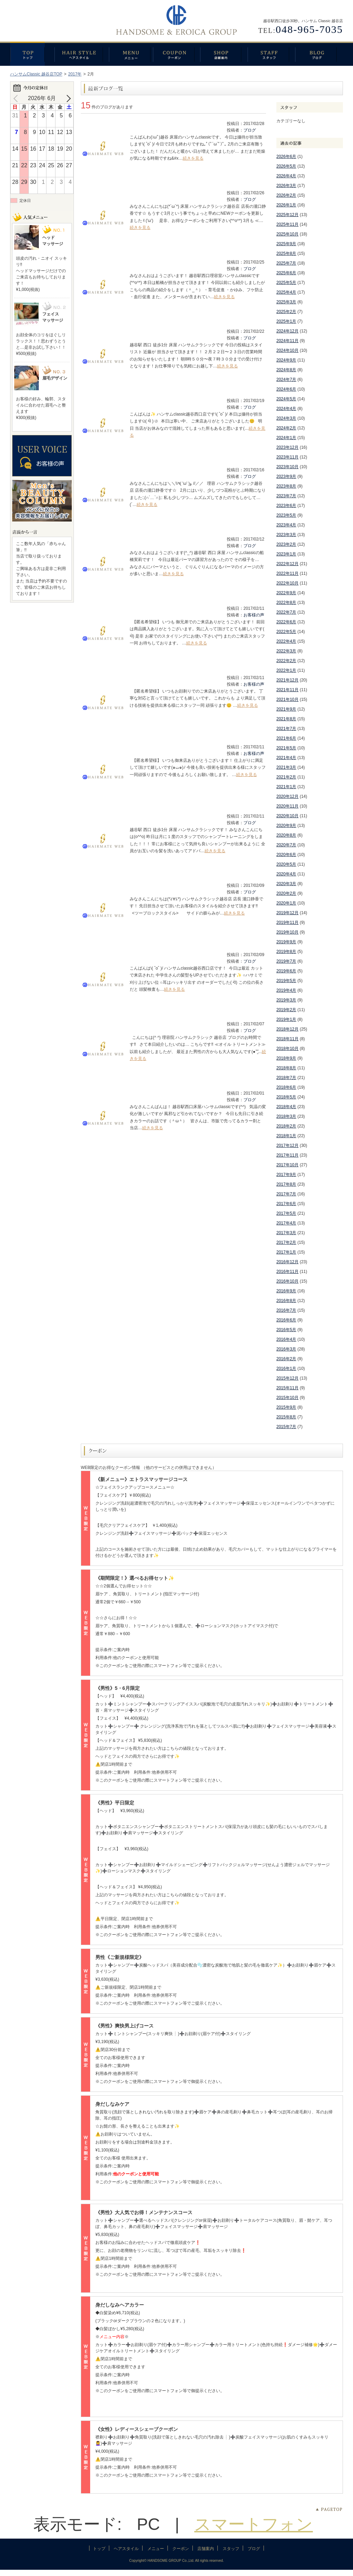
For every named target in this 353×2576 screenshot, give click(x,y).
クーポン (176, 54)
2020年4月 (286, 874)
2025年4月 (286, 292)
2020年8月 (286, 835)
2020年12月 (287, 796)
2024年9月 (286, 360)
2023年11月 (287, 457)
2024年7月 (286, 379)
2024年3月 (286, 418)
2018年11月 (287, 1038)
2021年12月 (287, 680)
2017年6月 (286, 1203)
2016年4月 (286, 1339)
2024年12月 (287, 331)
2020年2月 (286, 893)
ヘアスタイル (81, 54)
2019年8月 (286, 951)
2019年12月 (287, 912)
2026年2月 (286, 195)
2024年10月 (287, 350)
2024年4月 (286, 408)
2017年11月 (287, 1155)
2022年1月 (286, 670)
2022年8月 (286, 602)
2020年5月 (286, 864)
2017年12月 (287, 1145)
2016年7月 (286, 1310)
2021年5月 (286, 748)
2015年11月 (287, 1387)
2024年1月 (286, 437)
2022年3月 (286, 651)
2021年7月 (286, 728)
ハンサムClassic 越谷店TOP (36, 74)
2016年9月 (286, 1291)
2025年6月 (286, 272)
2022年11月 (287, 573)
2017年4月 (286, 1223)
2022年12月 (287, 563)
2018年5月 (286, 1097)
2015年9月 (286, 1407)
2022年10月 (287, 583)
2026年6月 (286, 156)
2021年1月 (286, 786)
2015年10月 (287, 1397)
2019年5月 (286, 980)
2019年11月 (287, 922)
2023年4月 (286, 525)
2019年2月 (286, 1009)
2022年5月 (286, 631)
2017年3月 (286, 1232)
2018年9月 (286, 1058)
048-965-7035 (309, 29)
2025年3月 (286, 302)
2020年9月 (286, 825)
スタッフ (271, 54)
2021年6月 (286, 738)
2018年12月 (287, 1029)
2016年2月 (286, 1358)
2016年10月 (287, 1281)
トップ (32, 54)
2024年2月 (286, 428)
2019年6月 (286, 971)
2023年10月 (287, 466)
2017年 (74, 74)
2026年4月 (286, 175)
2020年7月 (286, 845)
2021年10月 (287, 699)
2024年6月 (286, 389)
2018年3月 (286, 1116)
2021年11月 (287, 689)
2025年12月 (287, 214)
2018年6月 (286, 1087)
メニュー (131, 54)
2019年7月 (286, 961)
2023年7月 (286, 495)
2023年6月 (286, 505)
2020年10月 (287, 815)
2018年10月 (287, 1048)
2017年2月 (286, 1242)
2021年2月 (286, 777)
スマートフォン (253, 2524)
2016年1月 (286, 1368)
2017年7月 (286, 1194)
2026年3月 (286, 185)
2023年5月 (286, 515)
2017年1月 (286, 1252)
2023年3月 (286, 534)
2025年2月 (286, 311)
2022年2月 (286, 660)
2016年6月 (286, 1320)
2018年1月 (286, 1135)
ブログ (319, 54)
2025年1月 (286, 321)
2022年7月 (286, 612)
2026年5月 (286, 166)
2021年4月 (286, 757)
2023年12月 (287, 447)
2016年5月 (286, 1329)
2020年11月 (287, 806)
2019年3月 (286, 1000)
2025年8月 (286, 253)
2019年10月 (287, 932)
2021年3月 (286, 767)
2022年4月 (286, 641)
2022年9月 (286, 592)
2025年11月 (287, 224)
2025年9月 (286, 243)
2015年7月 (286, 1426)
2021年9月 (286, 709)
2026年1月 (286, 205)
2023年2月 (286, 544)
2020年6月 (286, 854)
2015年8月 (286, 1417)
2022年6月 (286, 622)
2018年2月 (286, 1126)
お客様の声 (253, 615)
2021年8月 (286, 718)
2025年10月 (287, 234)
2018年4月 (286, 1106)
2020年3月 (286, 883)
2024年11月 (287, 340)
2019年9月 (286, 941)
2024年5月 (286, 398)
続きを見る (193, 158)
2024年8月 (286, 369)
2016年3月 (286, 1349)
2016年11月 (287, 1271)
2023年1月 (286, 554)
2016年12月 (287, 1261)
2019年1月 (286, 1019)
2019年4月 (286, 990)
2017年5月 (286, 1213)
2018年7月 (286, 1077)
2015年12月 (287, 1378)
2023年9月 (286, 476)
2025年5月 (286, 282)
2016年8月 (286, 1300)
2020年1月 (286, 903)
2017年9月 (286, 1174)
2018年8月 (286, 1068)
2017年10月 (287, 1164)
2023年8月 (286, 486)
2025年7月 (286, 263)
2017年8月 (286, 1184)
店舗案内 (224, 54)
